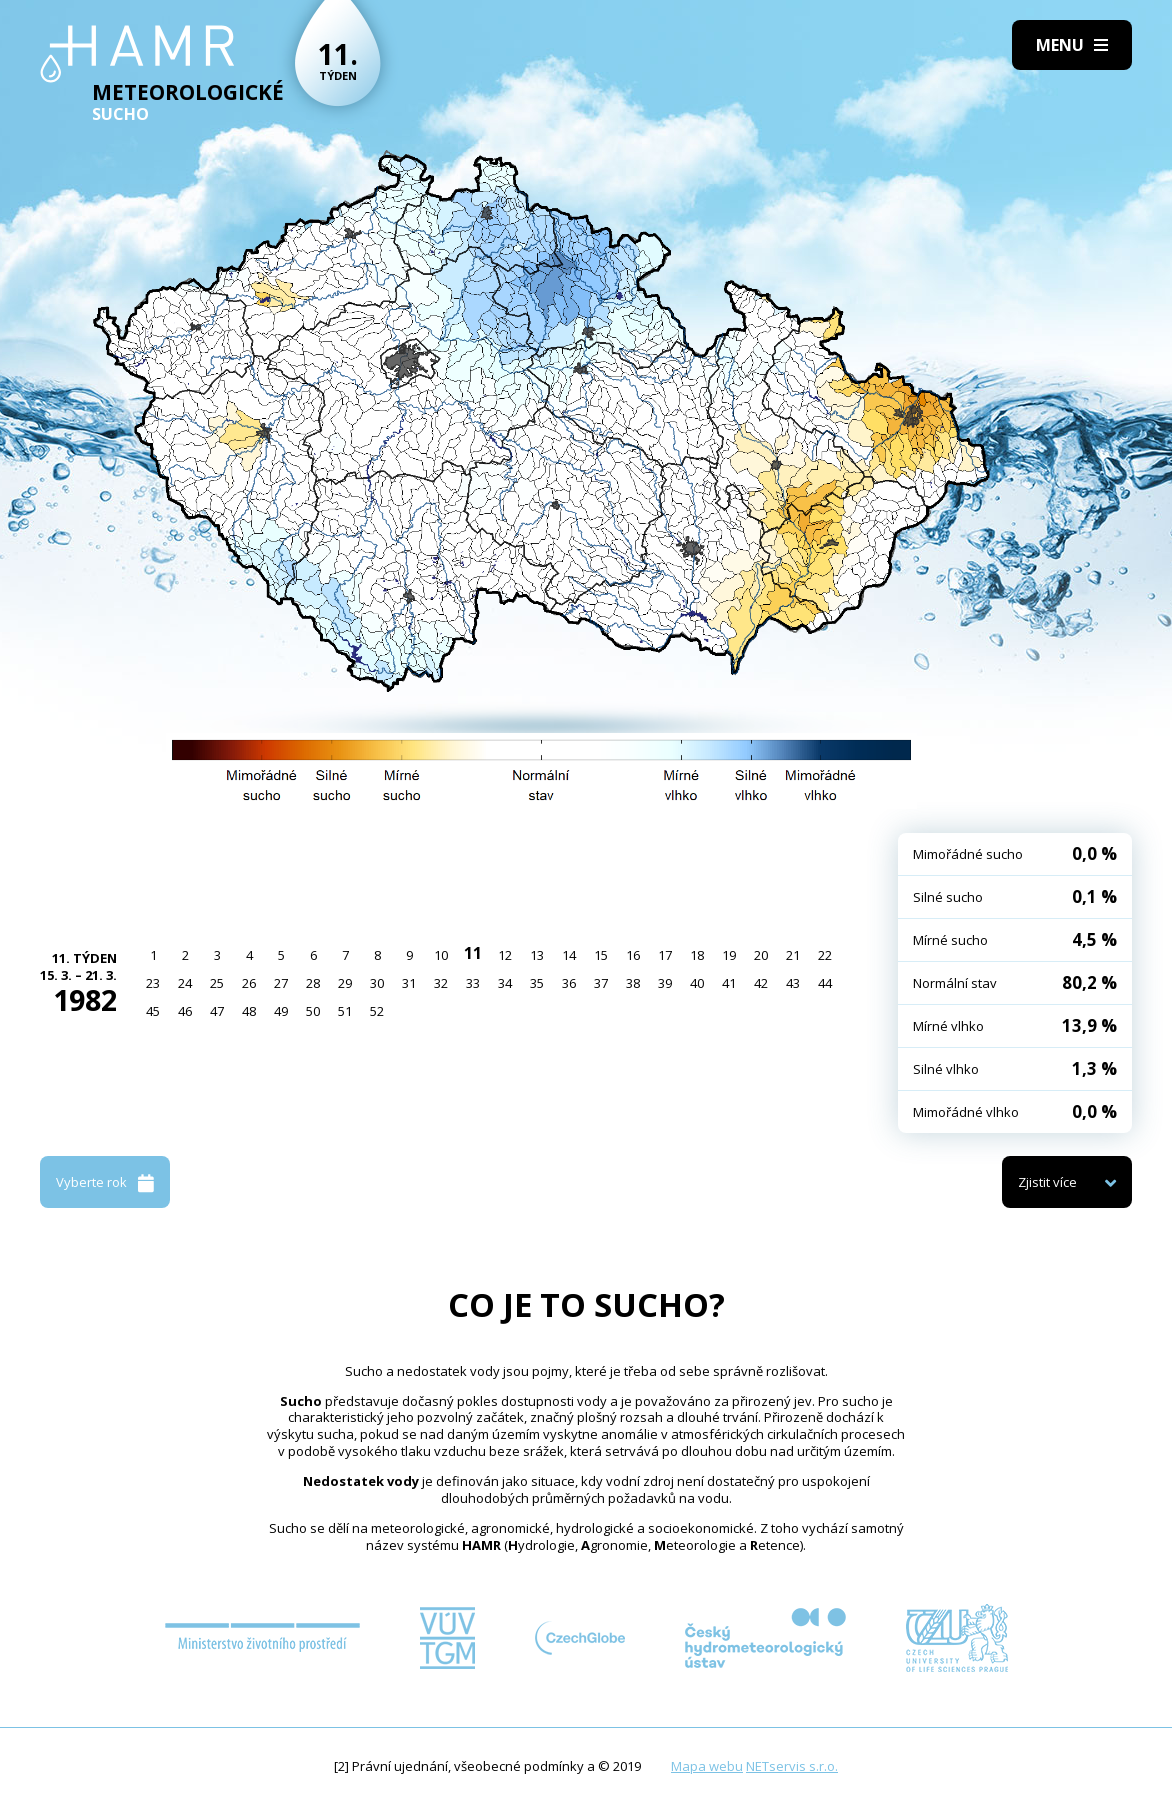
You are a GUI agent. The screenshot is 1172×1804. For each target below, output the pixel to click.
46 (185, 1011)
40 (697, 983)
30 (377, 983)
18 (697, 955)
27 (281, 983)
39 (665, 983)
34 (505, 983)
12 (505, 955)
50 (313, 1011)
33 (473, 983)
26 (249, 983)
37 (601, 983)
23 (153, 983)
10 (441, 955)
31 (409, 983)
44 (825, 983)
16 (633, 955)
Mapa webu (707, 1766)
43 (793, 983)
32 (441, 983)
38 (633, 983)
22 (825, 955)
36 (569, 983)
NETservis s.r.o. (792, 1766)
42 (761, 983)
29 (345, 983)
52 (377, 1011)
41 (729, 983)
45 (153, 1011)
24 (185, 983)
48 (249, 1011)
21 (793, 955)
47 (217, 1011)
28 (313, 983)
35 (537, 983)
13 (537, 955)
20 (761, 955)
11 (473, 953)
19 (729, 955)
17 (665, 955)
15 (601, 955)
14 (569, 955)
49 (281, 1011)
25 (217, 983)
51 (345, 1011)
